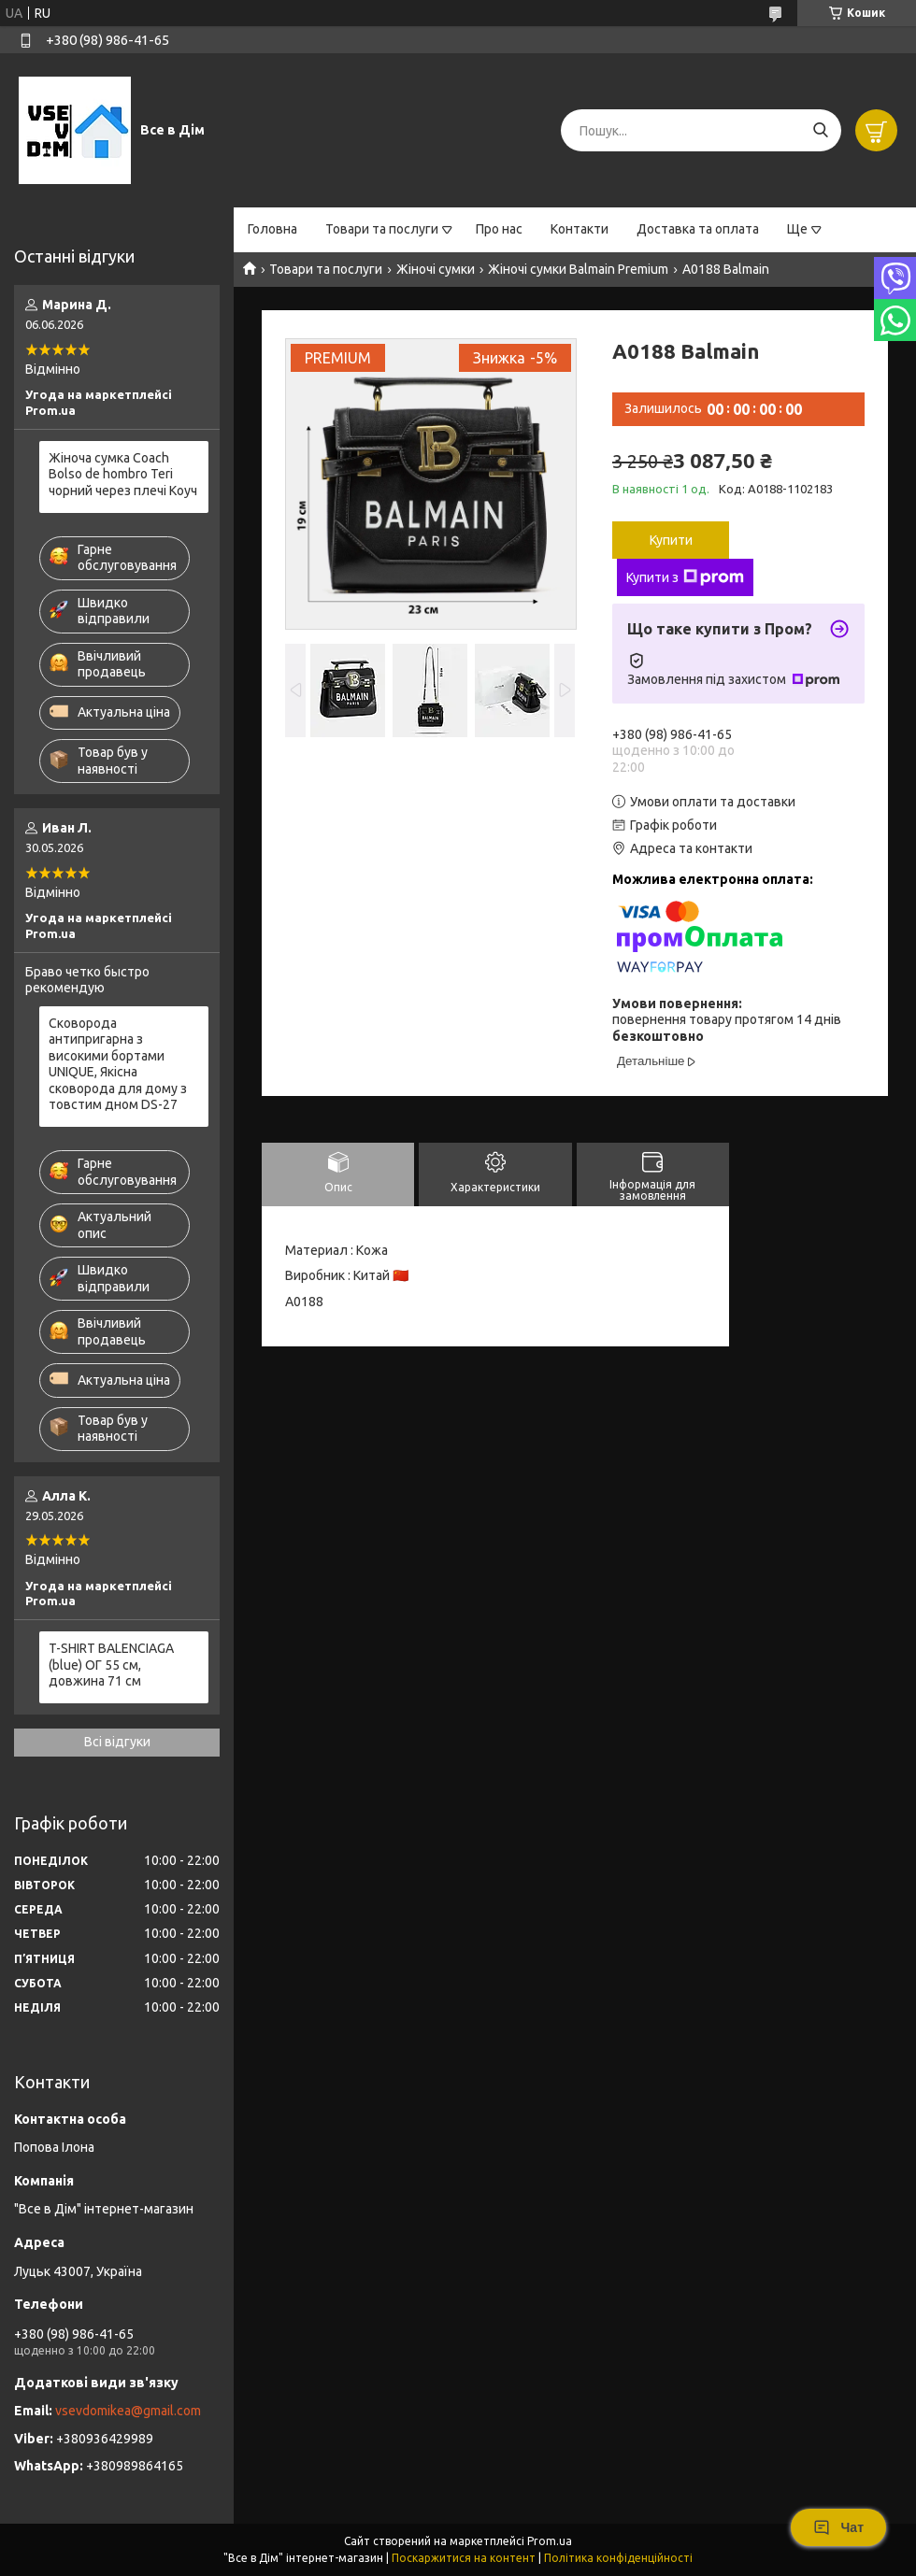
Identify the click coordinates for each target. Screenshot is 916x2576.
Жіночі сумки (435, 269)
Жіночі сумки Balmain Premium (578, 269)
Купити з (685, 577)
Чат (838, 2527)
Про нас (499, 228)
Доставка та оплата (698, 228)
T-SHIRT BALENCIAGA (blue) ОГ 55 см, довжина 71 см (111, 1664)
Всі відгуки (117, 1741)
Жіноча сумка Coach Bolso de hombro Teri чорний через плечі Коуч (123, 474)
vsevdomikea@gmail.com (128, 2410)
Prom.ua (549, 2541)
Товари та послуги (381, 228)
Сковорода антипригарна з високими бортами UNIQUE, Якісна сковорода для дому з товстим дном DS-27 (118, 1064)
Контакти (579, 228)
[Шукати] (820, 130)
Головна (272, 228)
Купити (671, 540)
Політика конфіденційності (618, 2558)
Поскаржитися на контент (464, 2558)
